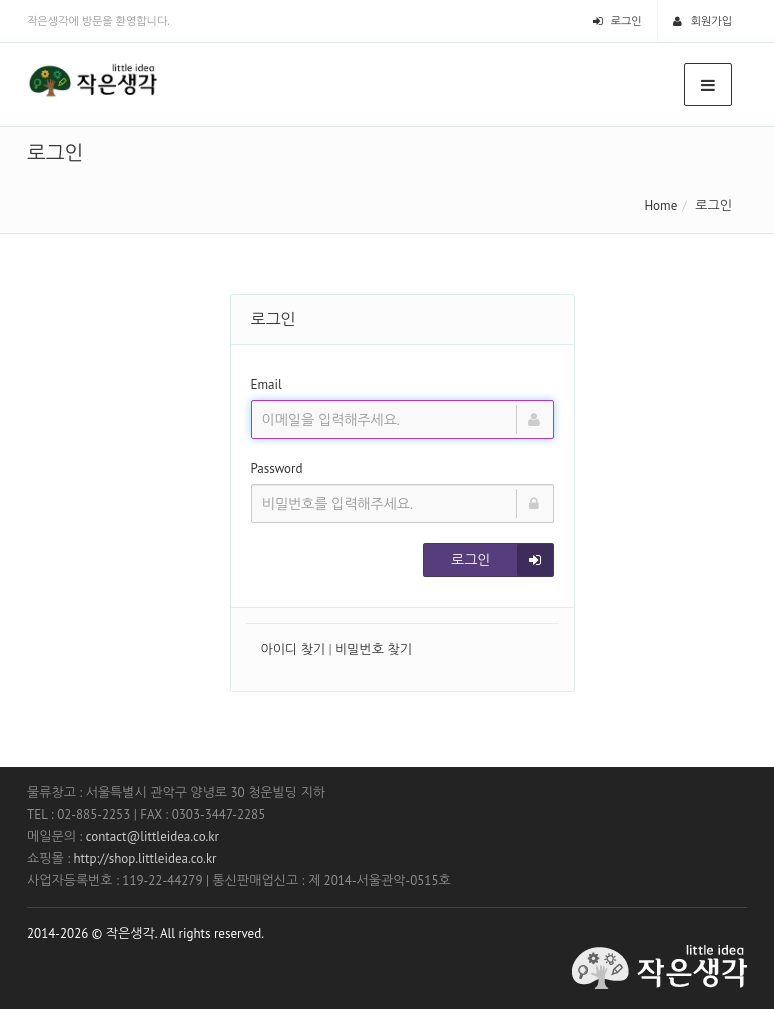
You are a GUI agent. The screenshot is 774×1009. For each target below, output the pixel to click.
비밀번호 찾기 (373, 649)
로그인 (617, 21)
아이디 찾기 (293, 649)
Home (660, 205)
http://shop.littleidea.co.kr (144, 858)
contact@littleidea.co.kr (152, 836)
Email (266, 384)
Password (277, 468)
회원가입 (702, 21)
